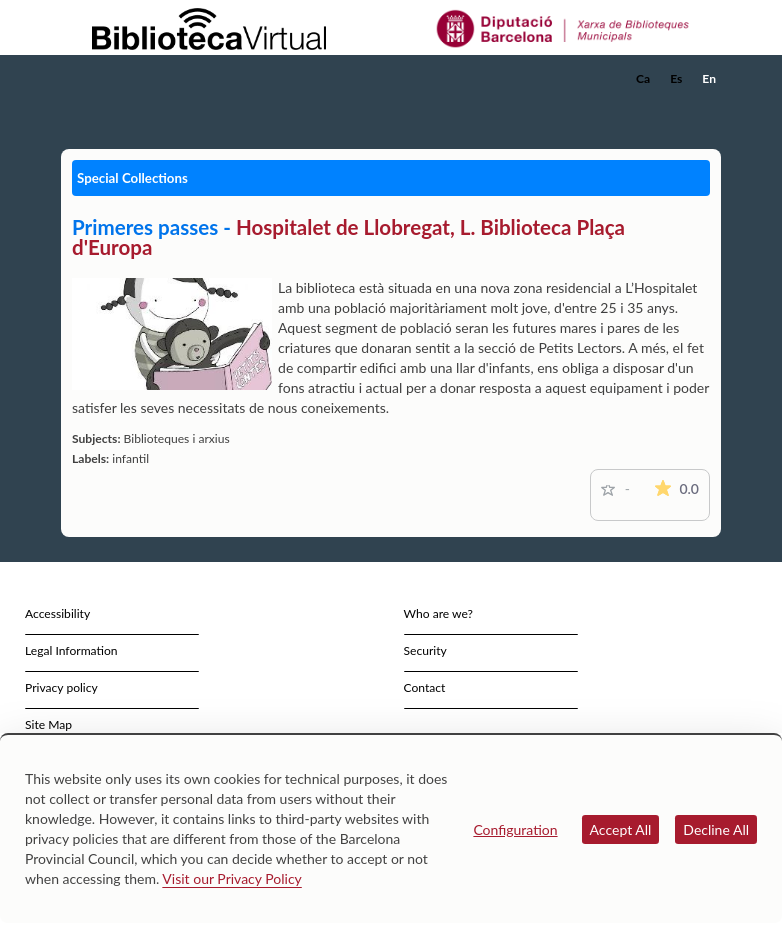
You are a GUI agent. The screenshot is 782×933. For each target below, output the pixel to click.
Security (425, 650)
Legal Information (71, 650)
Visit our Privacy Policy (231, 878)
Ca (643, 78)
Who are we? (438, 613)
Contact (425, 687)
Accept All (621, 829)
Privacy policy (61, 687)
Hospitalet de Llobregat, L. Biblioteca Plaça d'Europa (348, 237)
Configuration (515, 829)
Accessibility (57, 613)
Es (676, 78)
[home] (141, 79)
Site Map (48, 724)
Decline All (716, 829)
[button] (710, 106)
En (709, 78)
